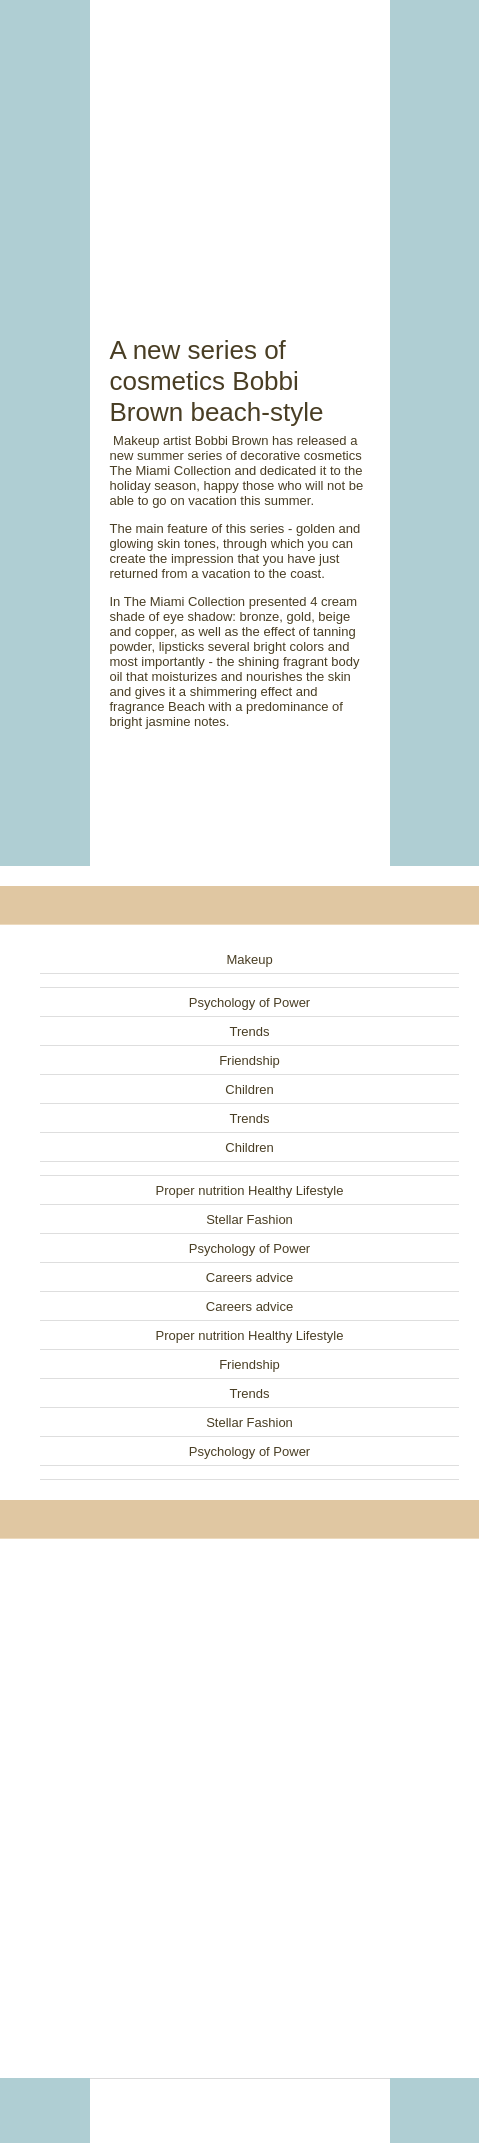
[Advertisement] (240, 145)
